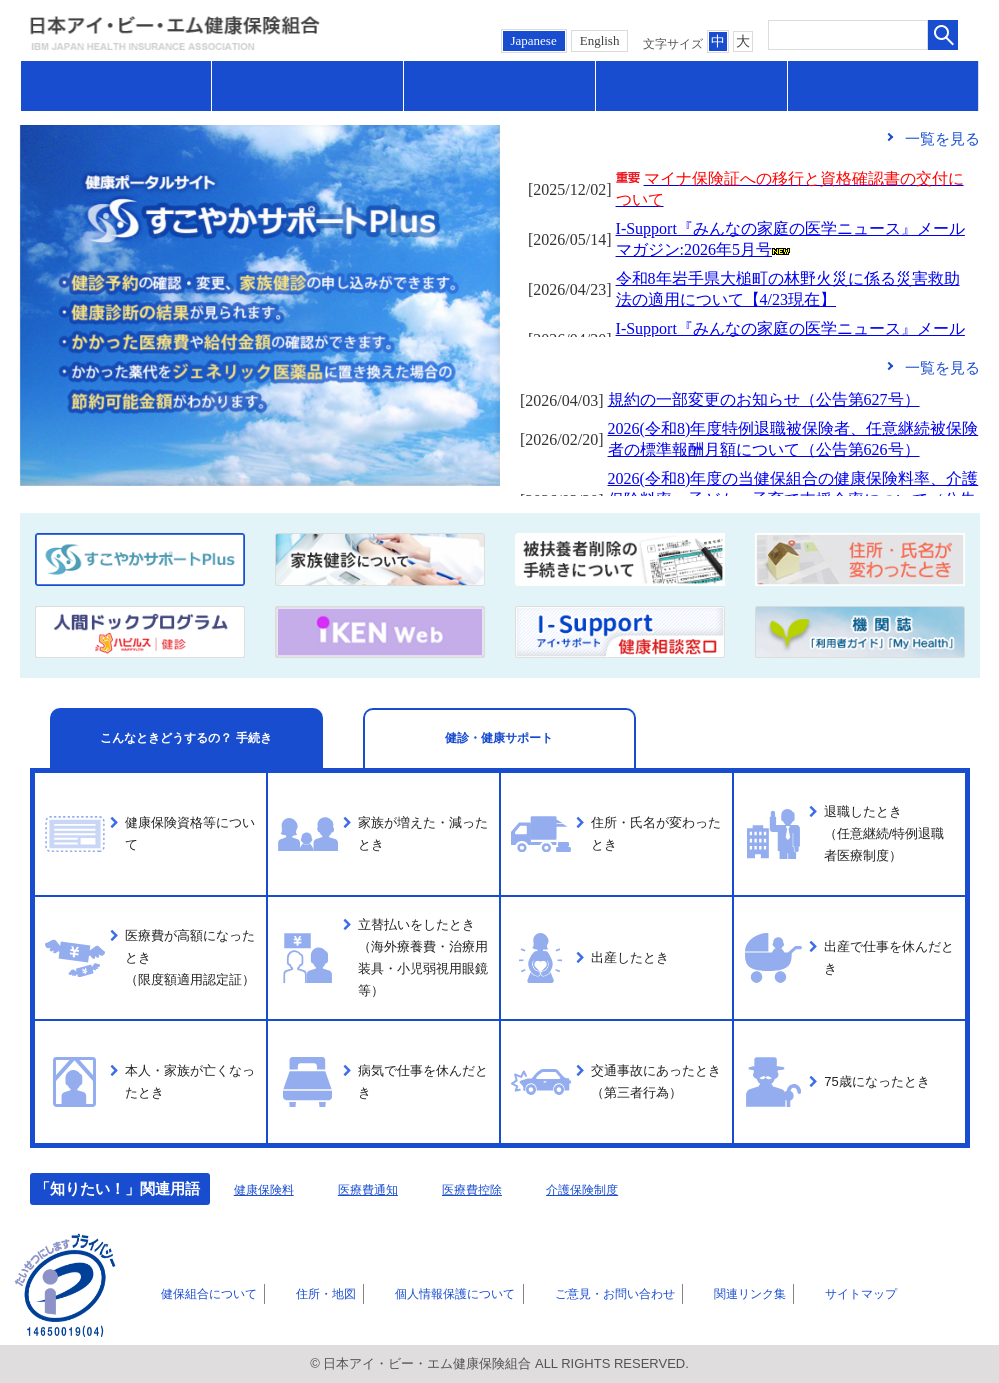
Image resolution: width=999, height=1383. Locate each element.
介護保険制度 (636, 1188)
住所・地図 (297, 1293)
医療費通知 (390, 1188)
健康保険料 (271, 1188)
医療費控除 (509, 1188)
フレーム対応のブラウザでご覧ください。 (750, 247)
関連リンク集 (697, 1293)
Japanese (534, 40)
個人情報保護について (416, 1293)
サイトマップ (795, 1293)
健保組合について (192, 1293)
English (600, 40)
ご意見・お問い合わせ (571, 1293)
